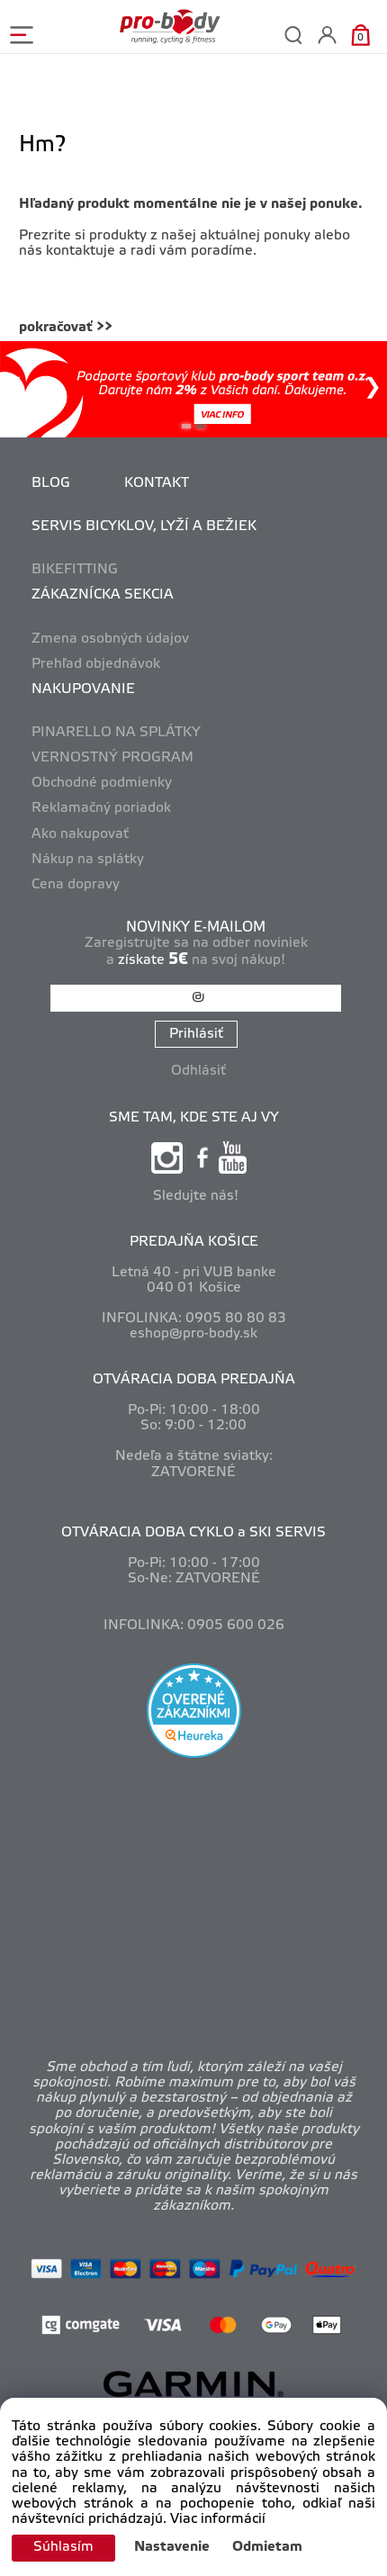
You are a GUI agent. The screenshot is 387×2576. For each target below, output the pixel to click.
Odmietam (267, 2547)
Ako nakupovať (80, 834)
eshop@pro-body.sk (193, 1334)
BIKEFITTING (75, 569)
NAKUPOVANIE (83, 689)
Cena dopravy (76, 884)
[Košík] (360, 34)
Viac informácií (218, 2519)
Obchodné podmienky (102, 783)
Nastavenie (172, 2547)
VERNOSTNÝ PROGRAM (113, 758)
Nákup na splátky (88, 859)
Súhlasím (63, 2547)
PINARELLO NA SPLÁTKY (116, 732)
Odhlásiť (198, 1071)
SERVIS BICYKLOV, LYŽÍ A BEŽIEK (144, 526)
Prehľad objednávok (96, 664)
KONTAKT (156, 483)
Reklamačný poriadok (101, 808)
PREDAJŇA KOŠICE (194, 1242)
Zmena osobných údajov (110, 639)
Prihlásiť (196, 1034)
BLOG (51, 483)
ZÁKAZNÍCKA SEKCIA (103, 595)
